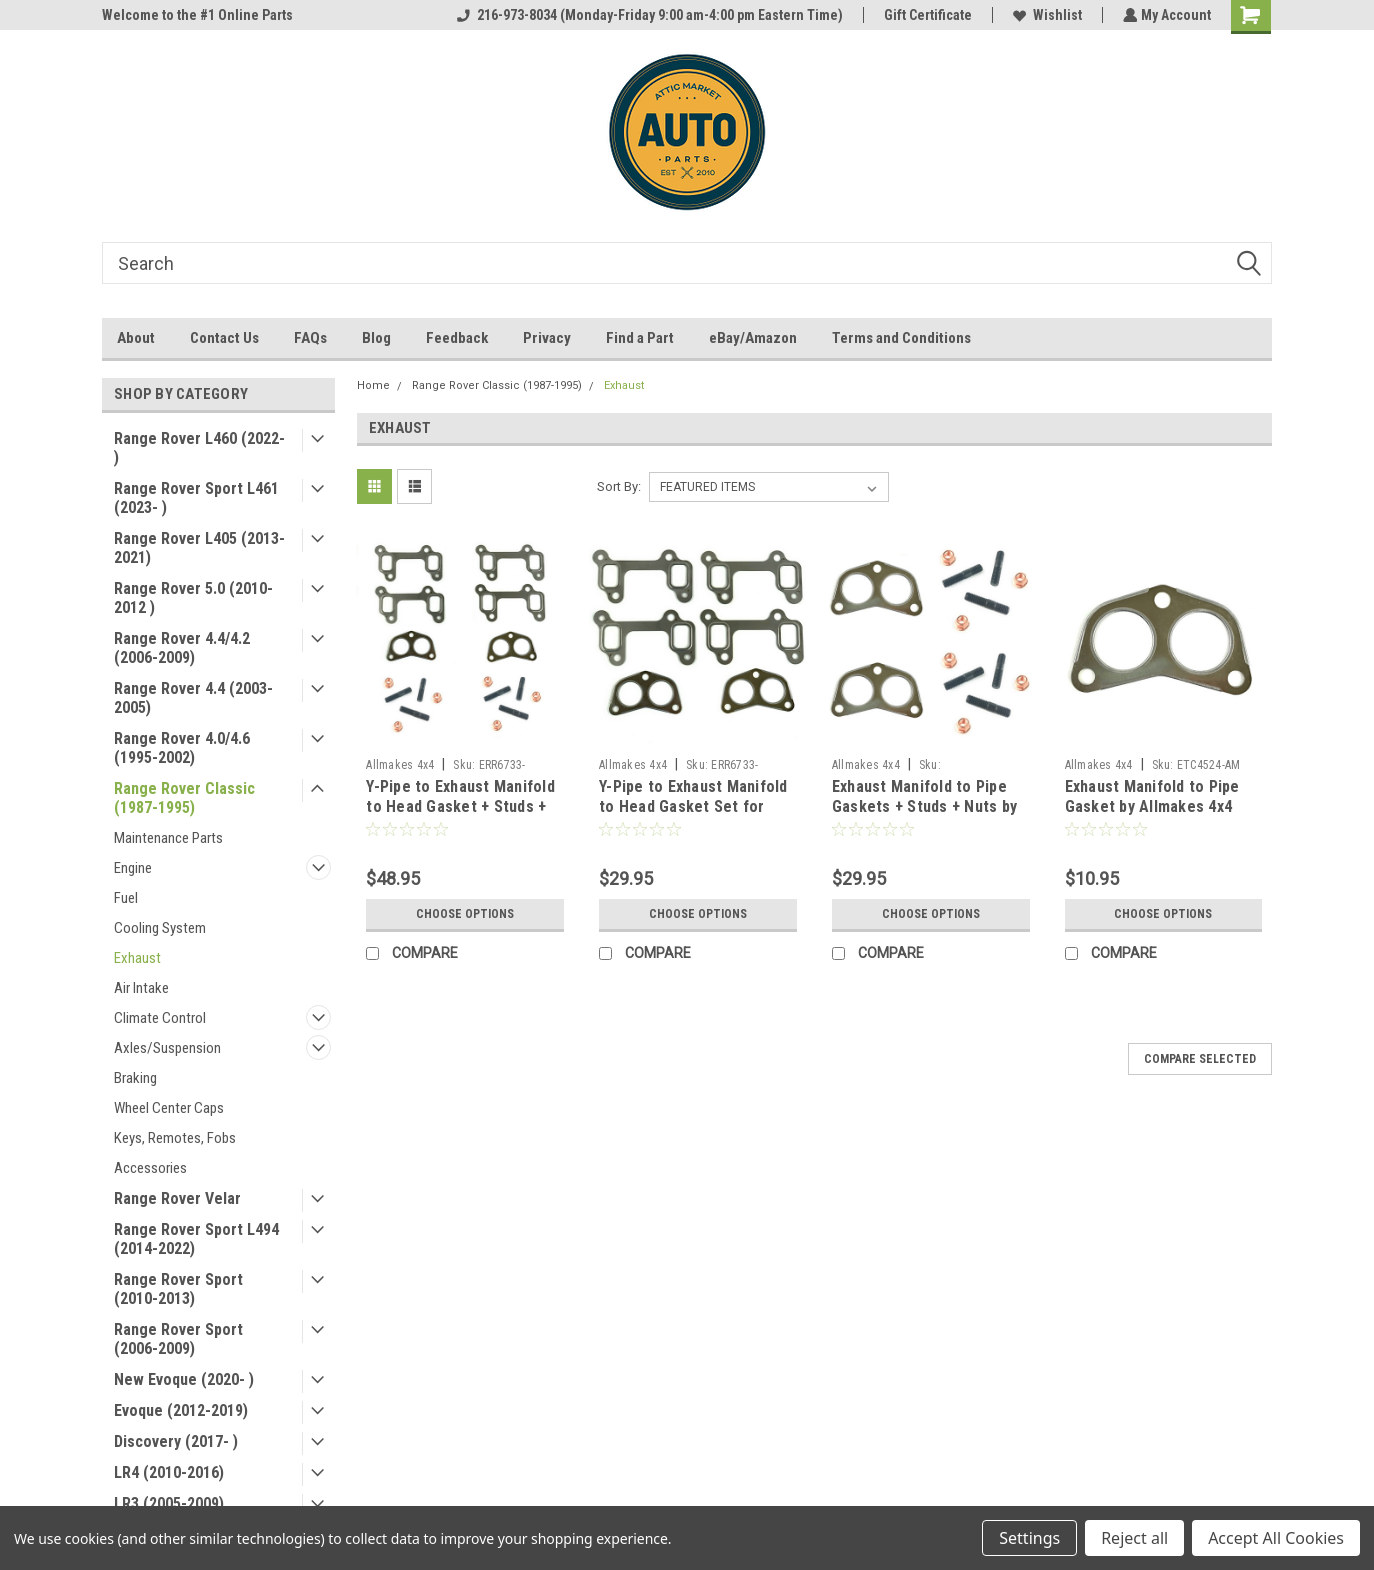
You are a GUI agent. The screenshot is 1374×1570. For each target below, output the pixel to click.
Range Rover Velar (177, 1198)
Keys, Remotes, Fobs (175, 1138)
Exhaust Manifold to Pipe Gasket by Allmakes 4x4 (1152, 796)
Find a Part (640, 338)
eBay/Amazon (753, 338)
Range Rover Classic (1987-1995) (184, 798)
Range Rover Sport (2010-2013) (178, 1289)
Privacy (547, 338)
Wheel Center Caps (169, 1108)
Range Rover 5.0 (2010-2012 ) (193, 598)
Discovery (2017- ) (176, 1441)
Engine (133, 868)
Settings (1029, 1538)
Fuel (126, 898)
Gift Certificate (926, 15)
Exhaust (137, 958)
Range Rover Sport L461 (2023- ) (196, 498)
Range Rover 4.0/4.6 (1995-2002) (182, 748)
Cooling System (160, 928)
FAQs (310, 338)
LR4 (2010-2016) (169, 1472)
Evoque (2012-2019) (181, 1410)
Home (373, 385)
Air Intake (141, 988)
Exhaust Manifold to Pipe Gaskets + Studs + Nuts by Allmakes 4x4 (924, 806)
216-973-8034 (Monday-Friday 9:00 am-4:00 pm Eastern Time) (648, 15)
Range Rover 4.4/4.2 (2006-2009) (182, 648)
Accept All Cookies (1276, 1538)
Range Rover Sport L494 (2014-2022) (196, 1239)
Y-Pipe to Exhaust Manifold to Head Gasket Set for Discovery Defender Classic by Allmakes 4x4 (697, 816)
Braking (135, 1078)
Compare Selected (1200, 1059)
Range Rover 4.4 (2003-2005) (193, 698)
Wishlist (1045, 15)
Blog (376, 338)
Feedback (457, 338)
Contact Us (224, 338)
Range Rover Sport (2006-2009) (178, 1339)
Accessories (150, 1168)
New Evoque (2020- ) (184, 1379)
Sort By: (619, 486)
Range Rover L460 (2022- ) (199, 448)
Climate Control (160, 1018)
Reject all (1134, 1538)
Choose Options (465, 914)
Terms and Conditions (901, 338)
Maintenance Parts (168, 838)
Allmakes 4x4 (400, 765)
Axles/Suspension (167, 1048)
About (136, 338)
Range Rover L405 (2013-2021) (199, 548)
